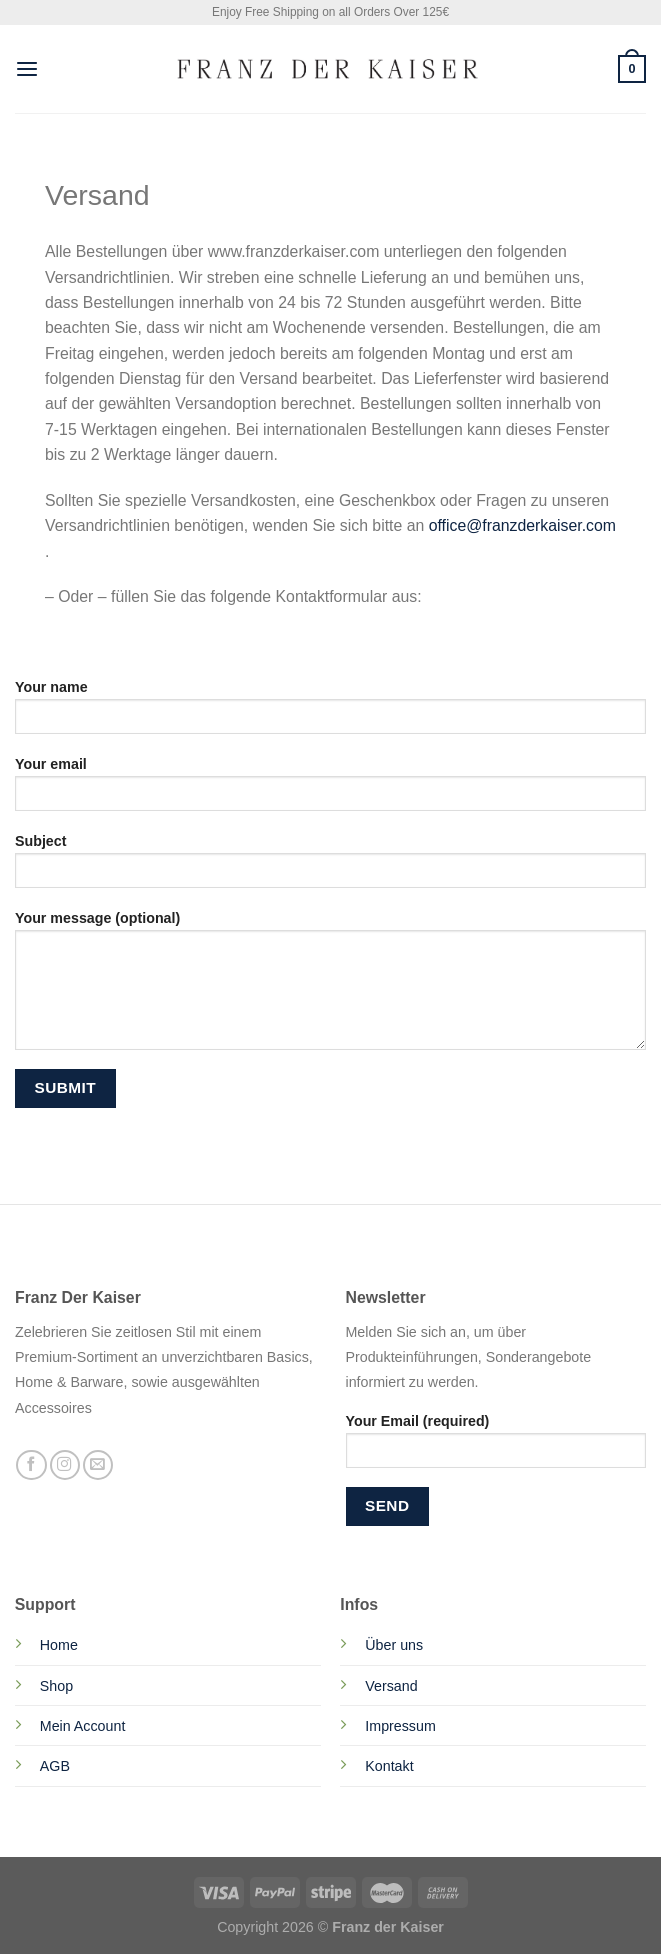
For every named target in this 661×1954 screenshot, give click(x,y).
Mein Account (83, 1726)
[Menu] (27, 69)
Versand (391, 1686)
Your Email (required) (496, 1447)
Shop (56, 1686)
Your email (330, 790)
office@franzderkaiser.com (520, 525)
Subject (330, 867)
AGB (55, 1766)
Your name (330, 713)
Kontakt (389, 1766)
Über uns (394, 1645)
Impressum (400, 1726)
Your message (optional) (330, 987)
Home (59, 1645)
